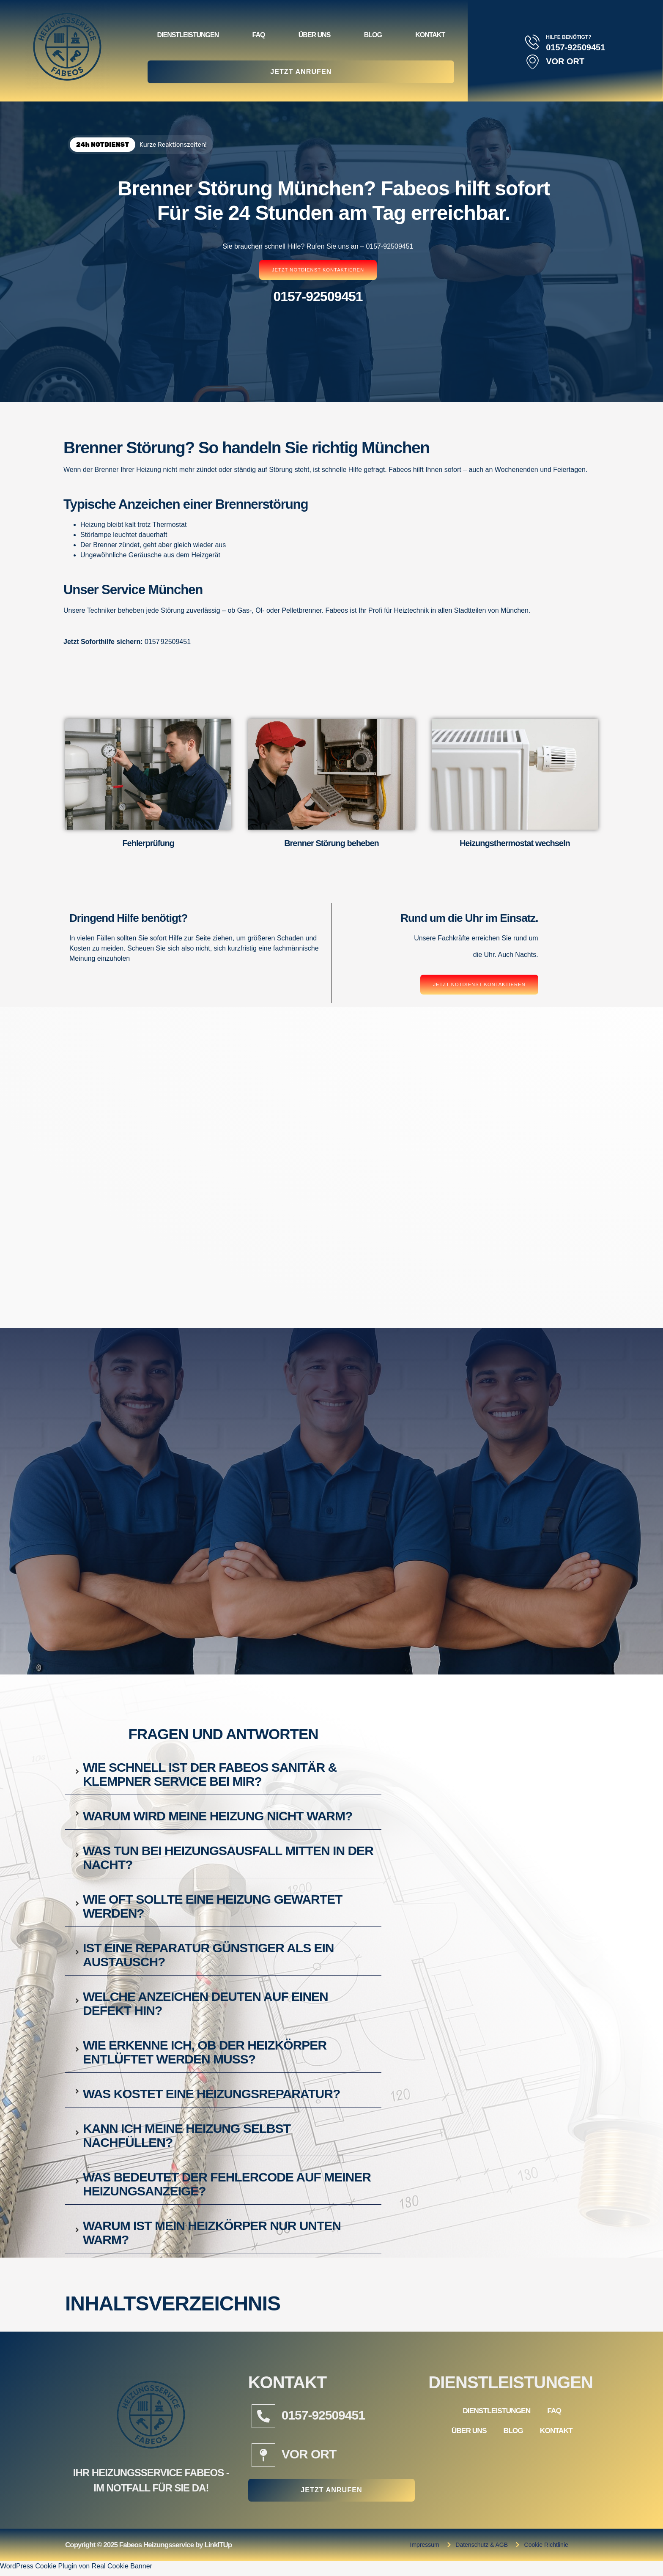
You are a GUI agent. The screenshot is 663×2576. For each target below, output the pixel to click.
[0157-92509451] (263, 2416)
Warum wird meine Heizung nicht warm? (217, 1817)
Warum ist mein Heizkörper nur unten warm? (212, 2233)
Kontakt (430, 32)
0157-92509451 (323, 2416)
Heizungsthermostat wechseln (515, 843)
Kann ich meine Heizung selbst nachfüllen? (186, 2136)
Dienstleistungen (188, 32)
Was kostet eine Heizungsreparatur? (211, 2095)
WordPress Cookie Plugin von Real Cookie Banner (76, 2570)
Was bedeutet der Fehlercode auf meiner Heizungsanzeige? (227, 2185)
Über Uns (315, 32)
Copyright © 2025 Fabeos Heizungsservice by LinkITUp (148, 2550)
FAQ (258, 32)
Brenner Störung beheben (331, 843)
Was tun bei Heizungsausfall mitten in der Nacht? (228, 1858)
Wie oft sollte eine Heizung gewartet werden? (212, 1907)
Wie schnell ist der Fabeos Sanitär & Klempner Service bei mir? (210, 1775)
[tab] (223, 1773)
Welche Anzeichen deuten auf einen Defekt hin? (205, 2004)
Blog (373, 32)
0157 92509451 (168, 642)
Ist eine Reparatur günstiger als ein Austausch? (208, 1956)
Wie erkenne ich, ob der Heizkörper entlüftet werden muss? (204, 2053)
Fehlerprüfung (148, 843)
